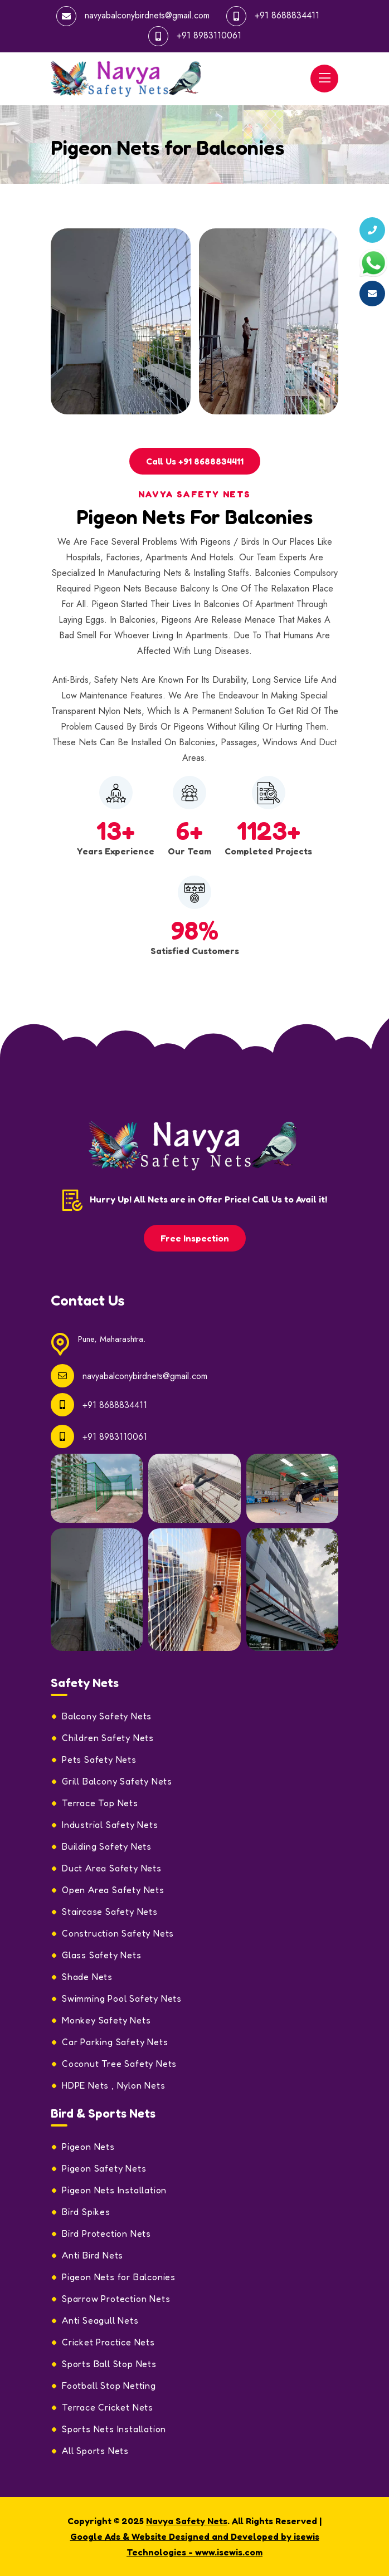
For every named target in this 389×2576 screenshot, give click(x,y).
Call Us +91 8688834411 (195, 461)
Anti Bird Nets (92, 2255)
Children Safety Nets (108, 1737)
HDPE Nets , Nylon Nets (114, 2085)
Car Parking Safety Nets (115, 2041)
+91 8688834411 (287, 15)
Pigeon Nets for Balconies (119, 2276)
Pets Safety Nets (99, 1759)
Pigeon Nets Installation (114, 2190)
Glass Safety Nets (102, 1955)
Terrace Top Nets (100, 1802)
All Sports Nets (95, 2450)
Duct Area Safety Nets (112, 1868)
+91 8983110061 (209, 35)
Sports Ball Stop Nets (109, 2363)
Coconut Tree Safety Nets (119, 2063)
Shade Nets (87, 1976)
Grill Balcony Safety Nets (117, 1781)
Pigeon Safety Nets (104, 2168)
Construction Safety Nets (118, 1933)
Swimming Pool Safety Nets (122, 1998)
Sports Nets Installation (114, 2429)
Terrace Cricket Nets (107, 2407)
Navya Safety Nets (186, 2520)
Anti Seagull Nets (100, 2320)
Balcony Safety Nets (107, 1716)
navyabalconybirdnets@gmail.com (147, 15)
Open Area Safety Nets (113, 1889)
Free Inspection (195, 1238)
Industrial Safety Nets (110, 1824)
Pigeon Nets (88, 2146)
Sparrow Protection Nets (116, 2298)
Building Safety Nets (107, 1846)
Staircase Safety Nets (110, 1911)
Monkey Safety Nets (106, 2020)
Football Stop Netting (109, 2385)
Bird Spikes (86, 2211)
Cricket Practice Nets (108, 2342)
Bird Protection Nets (106, 2233)
